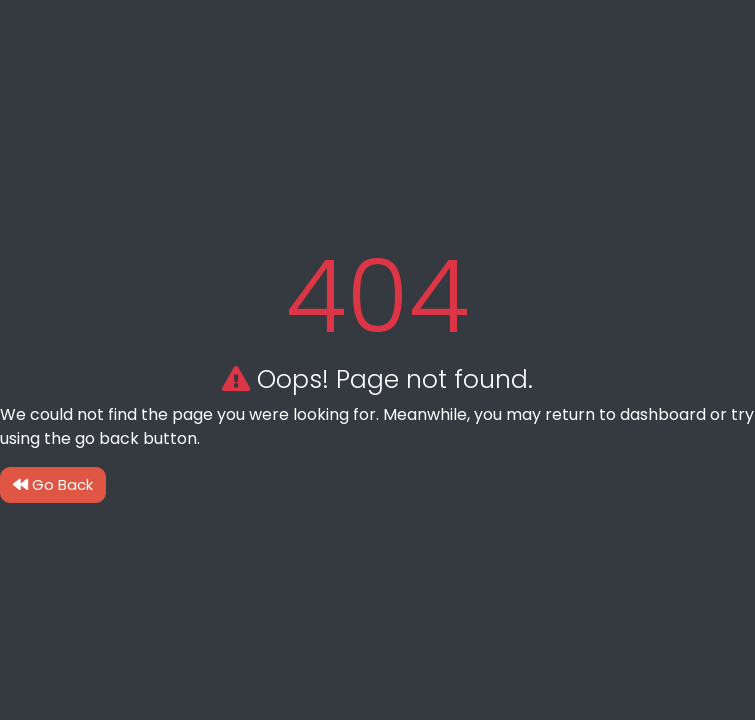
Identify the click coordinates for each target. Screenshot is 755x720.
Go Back (53, 484)
